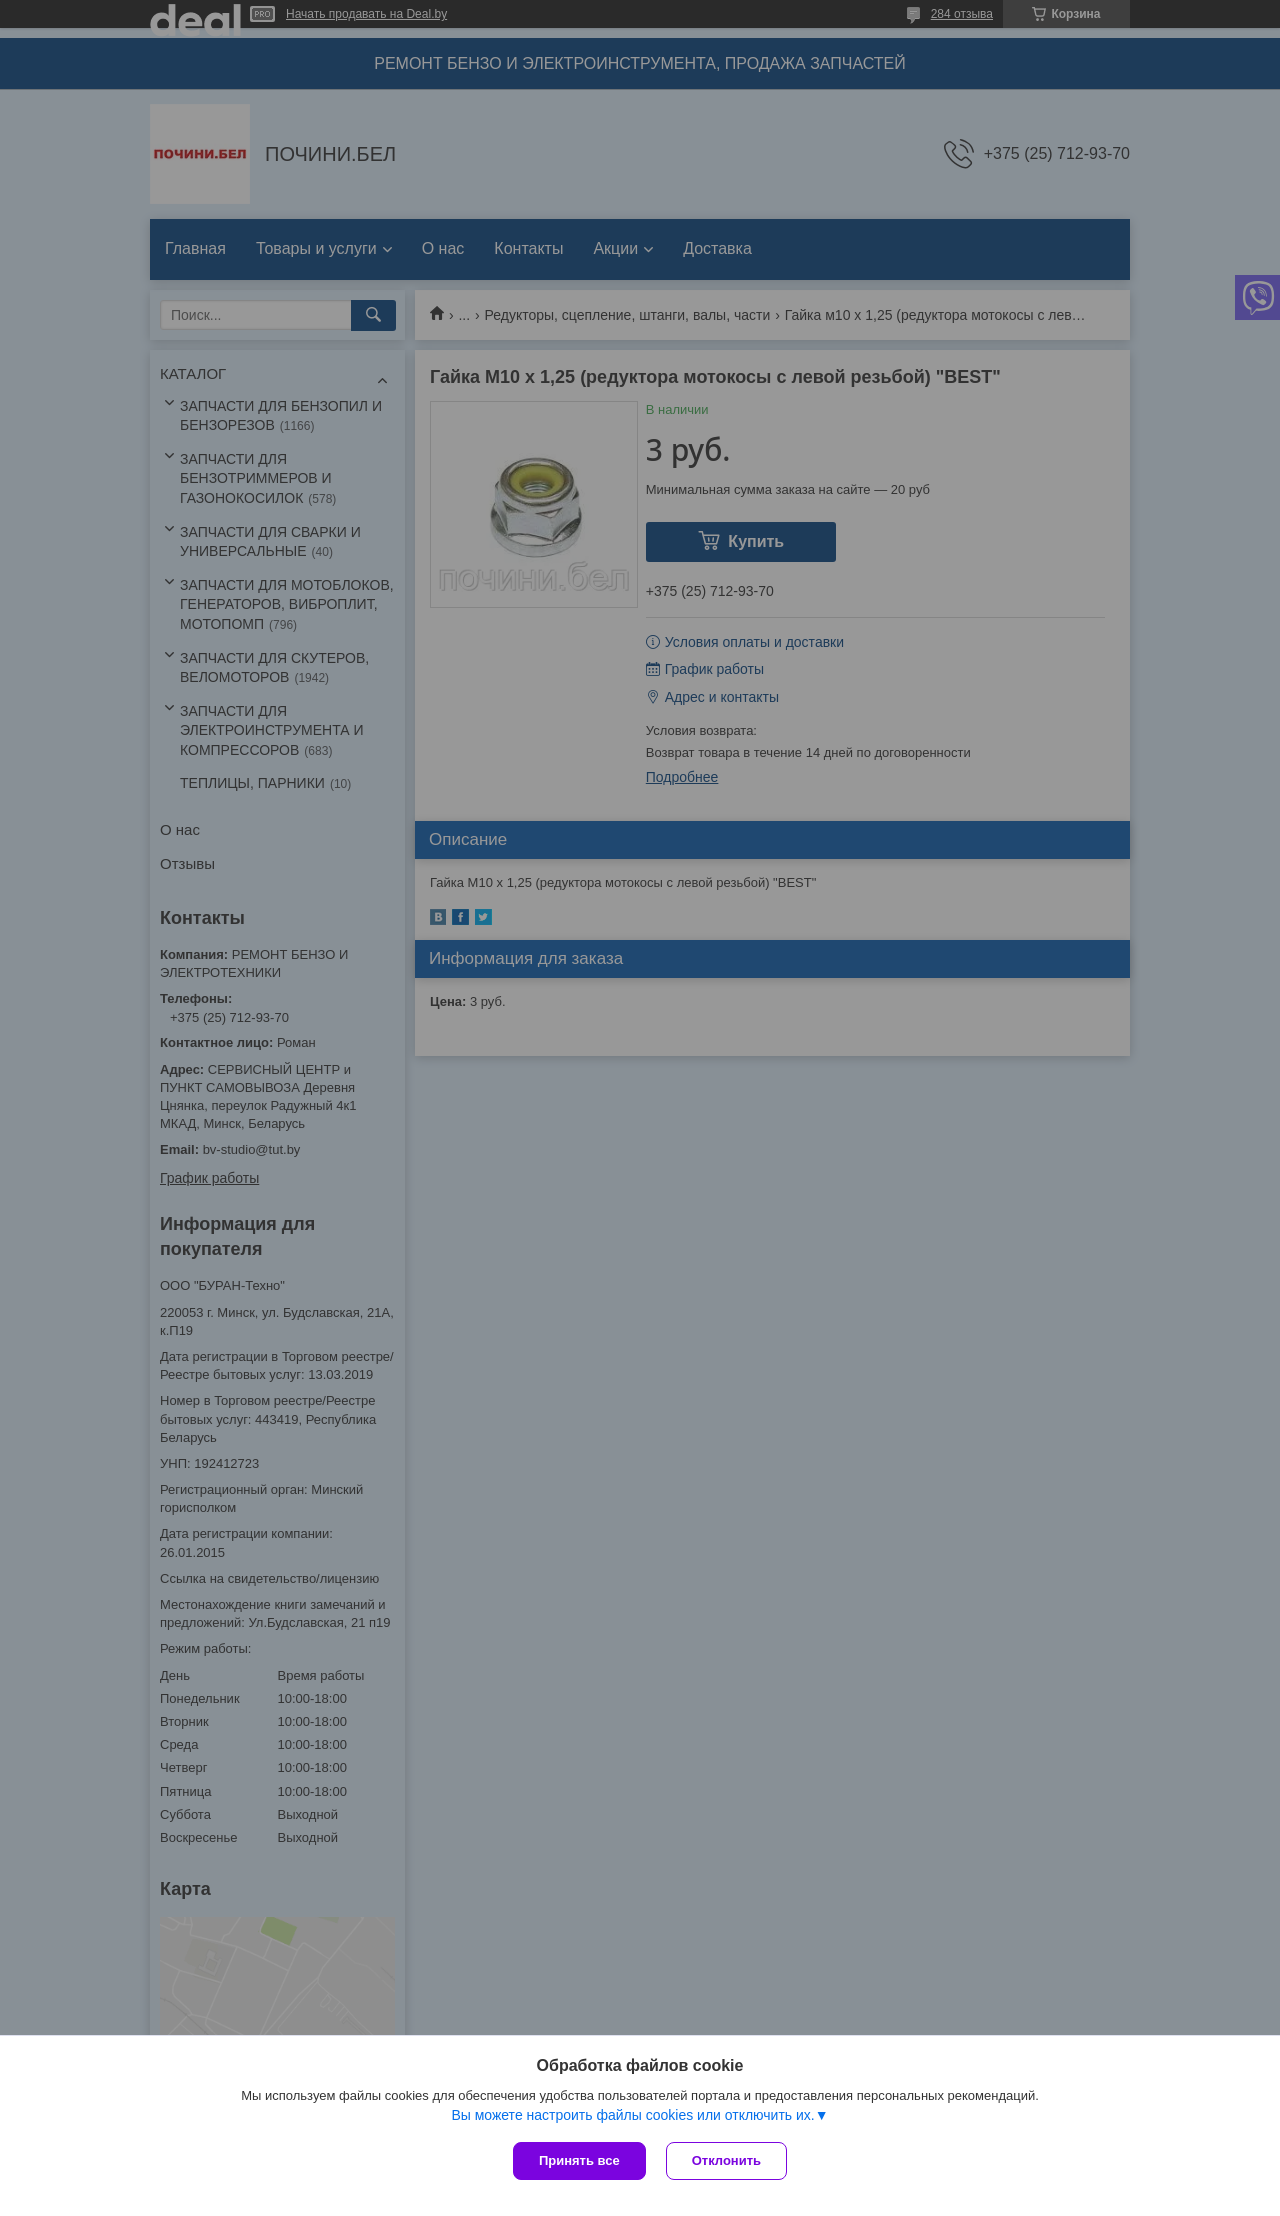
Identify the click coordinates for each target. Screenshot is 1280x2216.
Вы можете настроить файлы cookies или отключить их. (632, 2115)
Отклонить (726, 2160)
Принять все (579, 2160)
